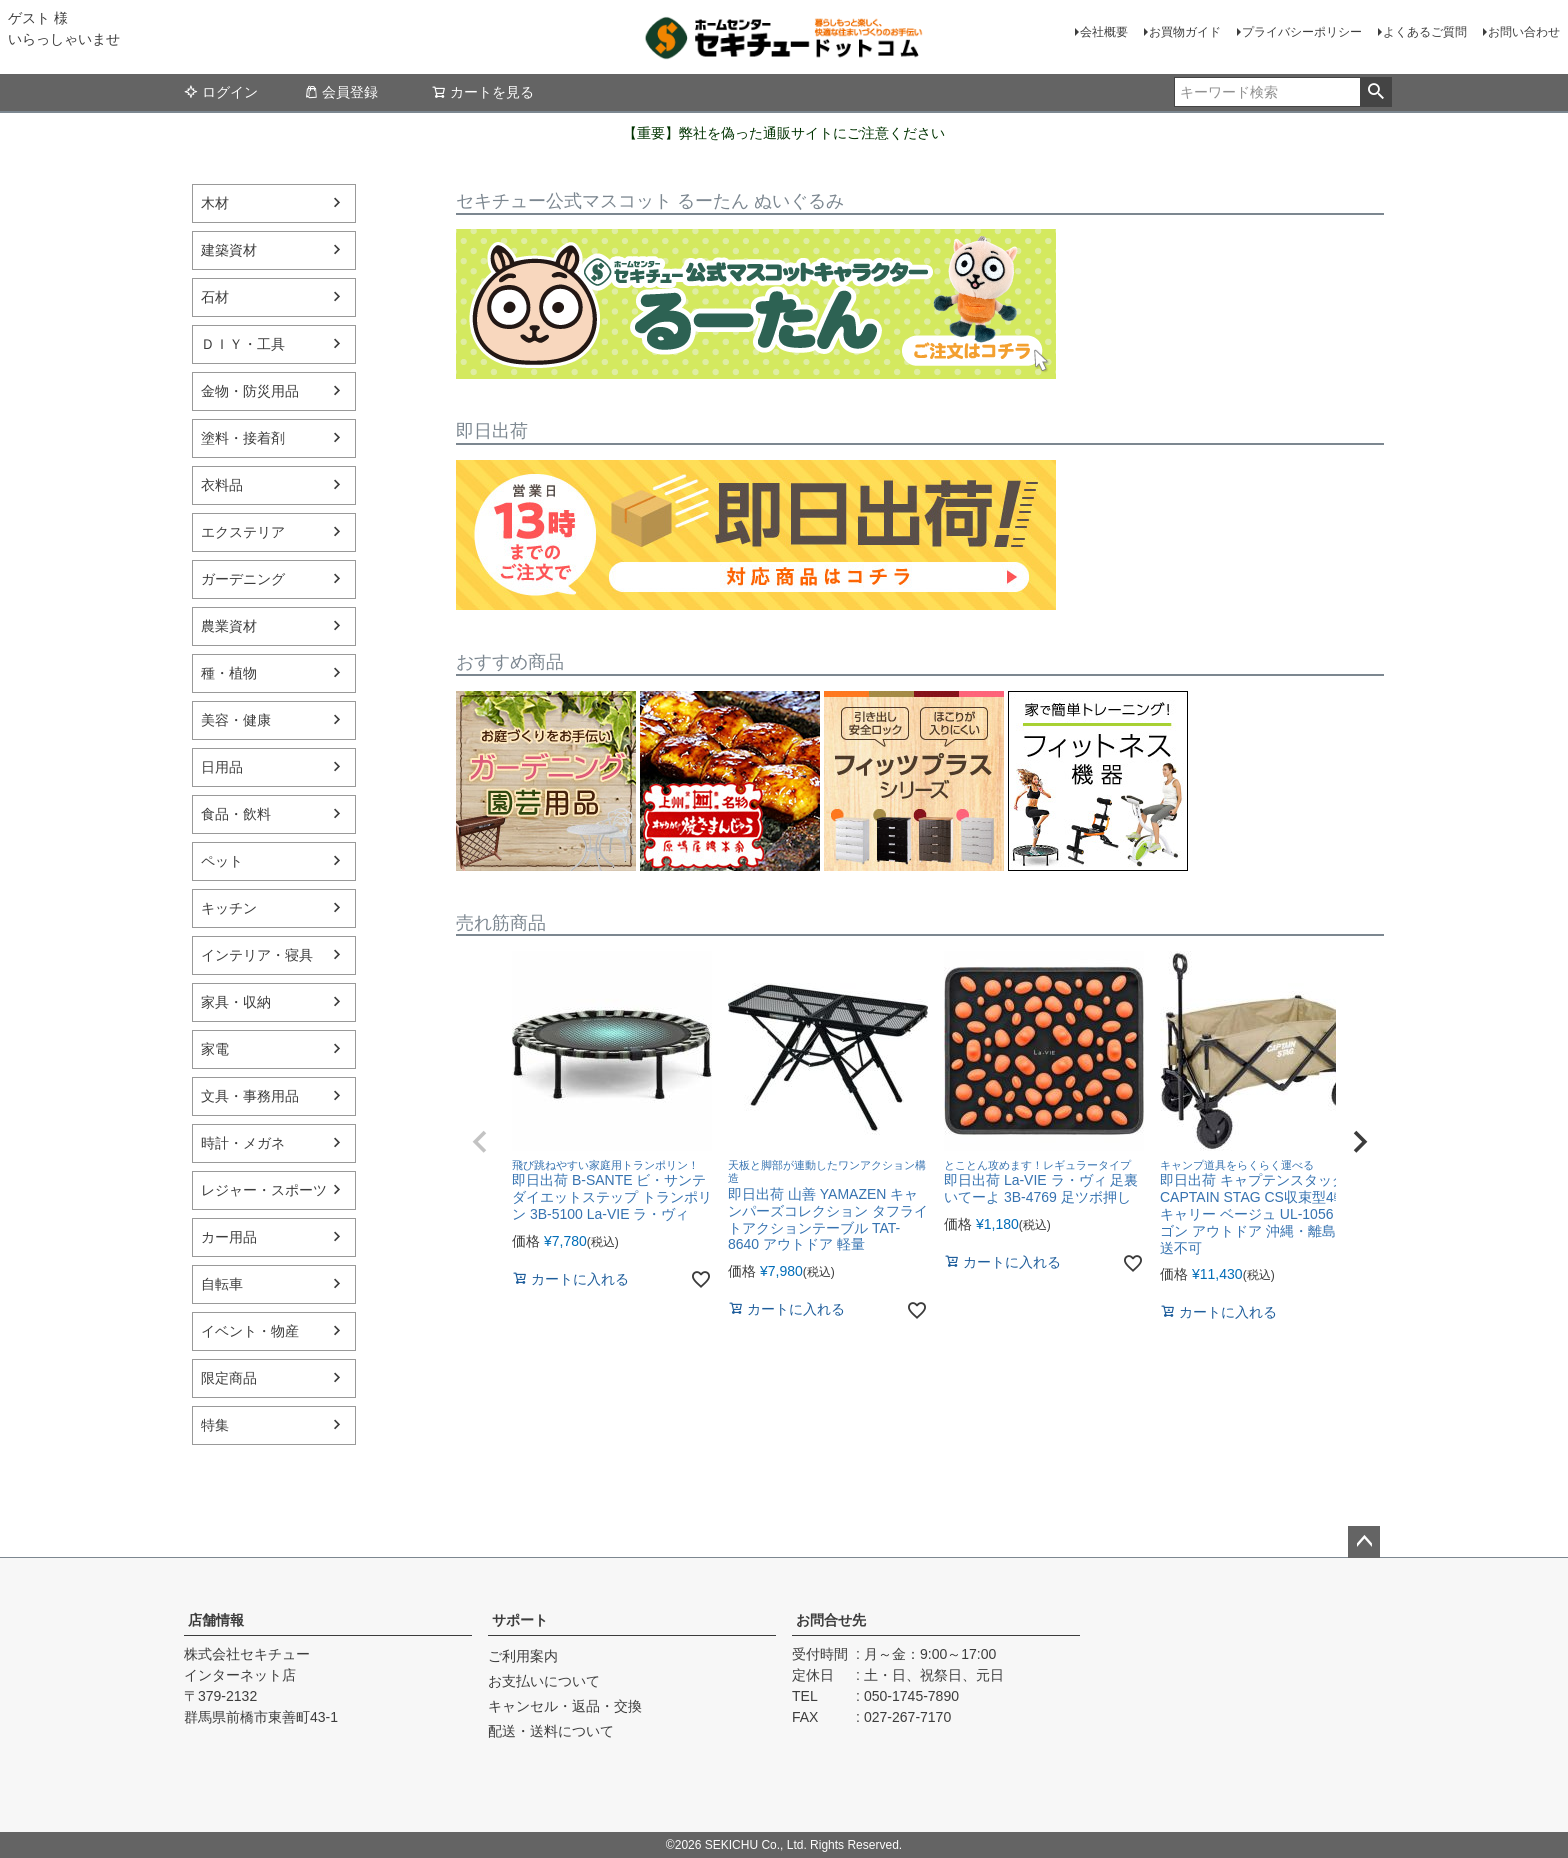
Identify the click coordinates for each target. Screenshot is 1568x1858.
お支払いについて (544, 1681)
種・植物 (229, 673)
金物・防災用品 (250, 391)
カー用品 (229, 1237)
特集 (215, 1425)
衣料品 (222, 485)
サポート (520, 1620)
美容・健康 (236, 720)
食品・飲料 (236, 814)
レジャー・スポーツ (264, 1190)
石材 (215, 297)
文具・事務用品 (250, 1096)
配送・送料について (551, 1731)
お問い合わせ (1524, 32)
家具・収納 (236, 1002)
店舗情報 (216, 1620)
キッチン (229, 908)
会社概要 (1104, 32)
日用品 (222, 767)
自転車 (222, 1284)
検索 (1375, 92)
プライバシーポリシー (1302, 32)
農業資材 (229, 626)
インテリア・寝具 (257, 955)
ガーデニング (243, 579)
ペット (222, 861)
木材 (215, 203)
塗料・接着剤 (243, 438)
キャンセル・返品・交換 (565, 1706)
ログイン (221, 92)
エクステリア (243, 532)
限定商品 (229, 1378)
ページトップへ (1364, 1542)
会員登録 (341, 92)
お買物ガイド (1185, 32)
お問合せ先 (831, 1620)
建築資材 (229, 250)
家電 (215, 1049)
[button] (480, 1142)
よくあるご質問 (1425, 32)
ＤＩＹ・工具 (243, 344)
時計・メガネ (243, 1143)
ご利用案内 (523, 1656)
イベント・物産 (250, 1331)
